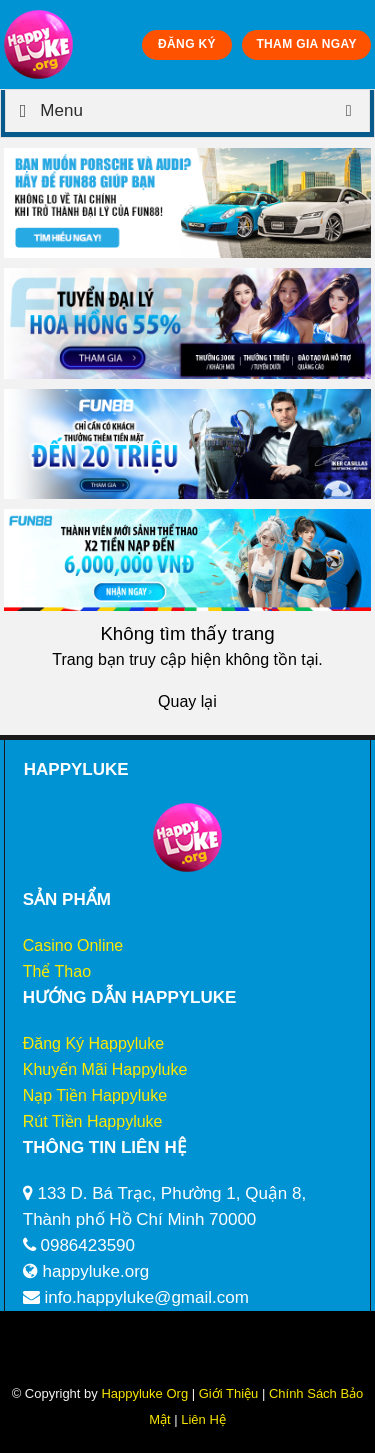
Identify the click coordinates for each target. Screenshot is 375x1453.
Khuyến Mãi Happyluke (105, 1069)
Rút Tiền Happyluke (93, 1121)
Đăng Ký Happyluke (93, 1043)
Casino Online (73, 945)
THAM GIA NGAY (306, 44)
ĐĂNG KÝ (187, 44)
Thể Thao (57, 971)
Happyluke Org (144, 1393)
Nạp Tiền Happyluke (95, 1095)
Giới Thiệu (229, 1393)
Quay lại (187, 701)
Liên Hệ (202, 1419)
